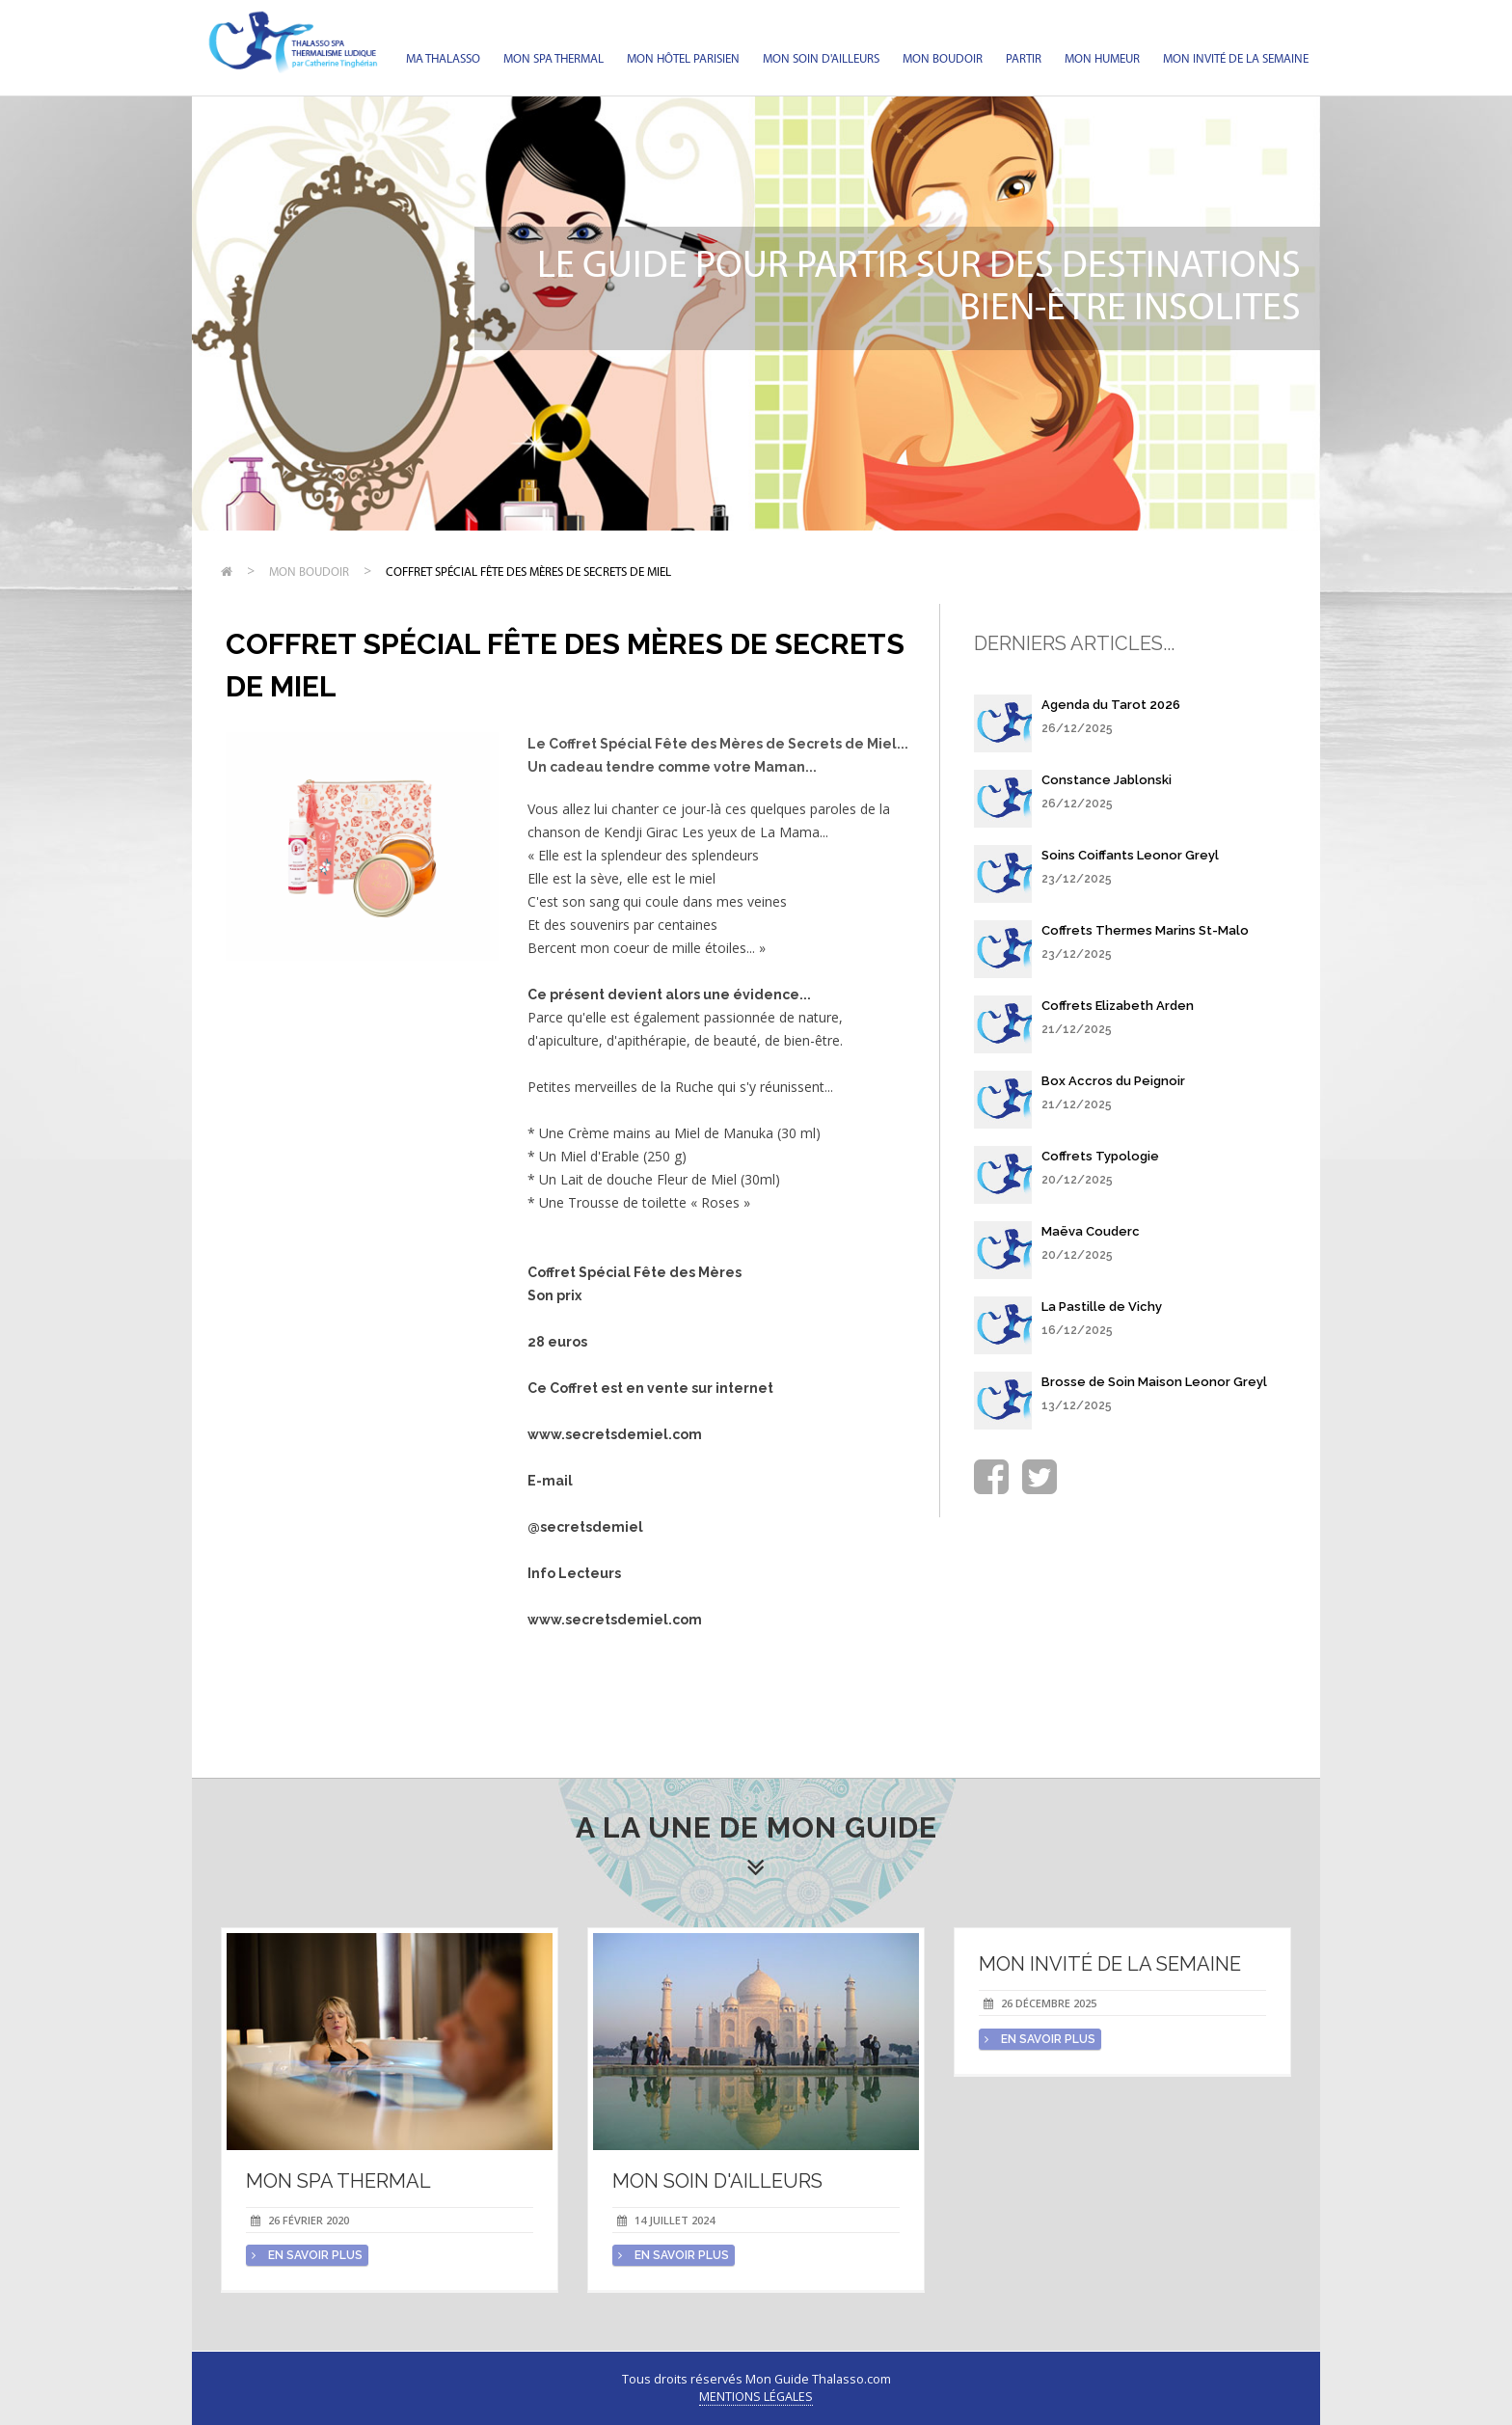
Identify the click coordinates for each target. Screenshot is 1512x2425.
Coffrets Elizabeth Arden (1117, 1005)
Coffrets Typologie (1100, 1156)
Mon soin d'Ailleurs (821, 59)
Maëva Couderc (1090, 1231)
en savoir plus (307, 2255)
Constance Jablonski (1106, 780)
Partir (1023, 59)
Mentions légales (756, 2396)
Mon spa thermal (553, 59)
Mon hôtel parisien (683, 59)
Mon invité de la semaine (1236, 59)
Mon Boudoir (943, 59)
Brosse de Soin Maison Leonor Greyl (1154, 1382)
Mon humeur (1102, 59)
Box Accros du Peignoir (1113, 1081)
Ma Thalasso (443, 59)
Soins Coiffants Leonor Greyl (1130, 855)
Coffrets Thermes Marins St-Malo (1145, 930)
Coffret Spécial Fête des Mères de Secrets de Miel (528, 572)
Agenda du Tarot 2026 (1110, 704)
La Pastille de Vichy (1101, 1306)
